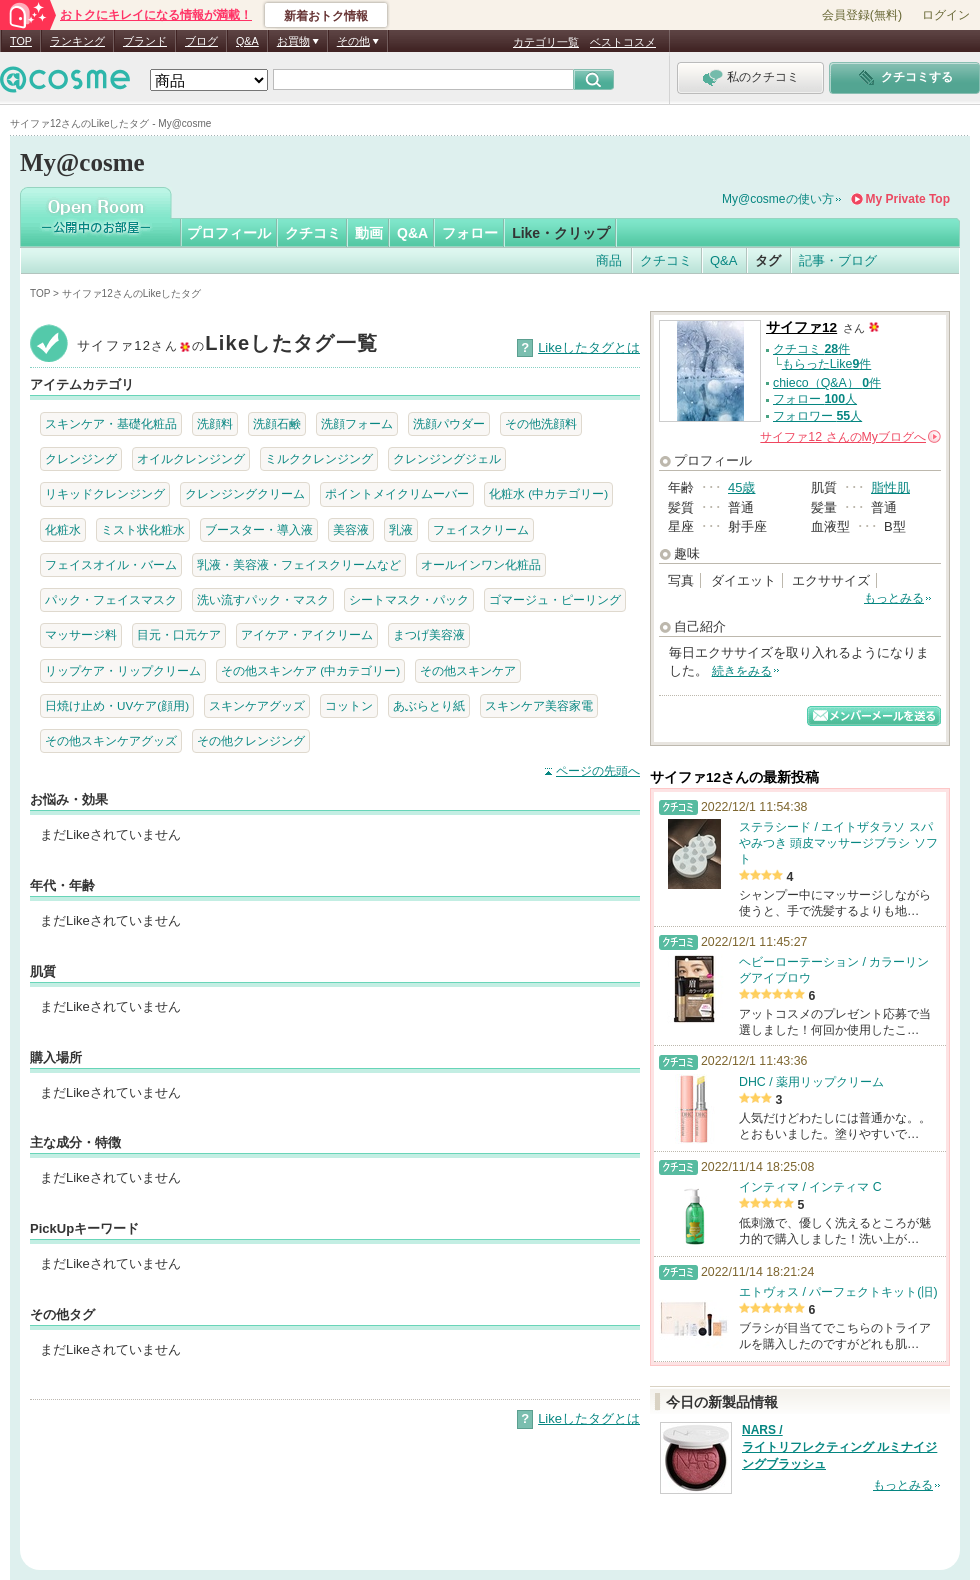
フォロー (470, 233)
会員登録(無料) (862, 15)
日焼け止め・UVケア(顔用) (117, 705)
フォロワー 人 (817, 416)
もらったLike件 (827, 364)
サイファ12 (801, 327)
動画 (369, 233)
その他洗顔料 (541, 423)
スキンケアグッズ (257, 705)
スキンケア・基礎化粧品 (111, 423)
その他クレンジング (251, 740)
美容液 (351, 529)
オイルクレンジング (191, 458)
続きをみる (742, 671)
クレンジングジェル (447, 458)
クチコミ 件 (811, 349)
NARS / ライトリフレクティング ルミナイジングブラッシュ (839, 1447)
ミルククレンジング (319, 458)
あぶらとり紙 (429, 705)
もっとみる (894, 598)
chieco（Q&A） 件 (827, 383)
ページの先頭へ (598, 771)
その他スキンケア (468, 670)
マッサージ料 (81, 634)
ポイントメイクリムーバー (397, 493)
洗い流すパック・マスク (263, 599)
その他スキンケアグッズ (111, 740)
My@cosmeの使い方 (778, 199)
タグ (768, 260)
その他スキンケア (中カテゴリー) (310, 670)
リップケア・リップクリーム (123, 670)
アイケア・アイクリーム (307, 634)
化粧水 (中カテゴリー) (548, 493)
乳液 (401, 529)
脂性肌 (890, 487)
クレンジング (81, 458)
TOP (21, 41)
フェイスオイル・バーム (111, 564)
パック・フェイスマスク (111, 599)
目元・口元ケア (179, 634)
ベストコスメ (623, 42)
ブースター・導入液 (259, 529)
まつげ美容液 (429, 634)
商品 (609, 260)
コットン (349, 705)
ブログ (201, 41)
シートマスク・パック (409, 599)
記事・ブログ (838, 260)
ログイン (946, 15)
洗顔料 (215, 423)
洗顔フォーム (357, 423)
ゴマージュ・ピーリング (555, 599)
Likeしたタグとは (589, 347)
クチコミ (313, 233)
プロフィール (229, 233)
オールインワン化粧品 (481, 564)
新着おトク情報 (326, 16)
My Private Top (908, 199)
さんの (850, 437)
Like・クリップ (561, 233)
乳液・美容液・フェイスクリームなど (299, 564)
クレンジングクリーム (245, 493)
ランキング (77, 41)
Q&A (247, 41)
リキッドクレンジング (105, 493)
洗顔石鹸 (277, 423)
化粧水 (63, 529)
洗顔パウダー (449, 423)
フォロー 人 (815, 399)
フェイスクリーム (481, 529)
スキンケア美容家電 (539, 705)
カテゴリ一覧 (546, 42)
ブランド (145, 41)
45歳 (741, 487)
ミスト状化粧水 (143, 529)
